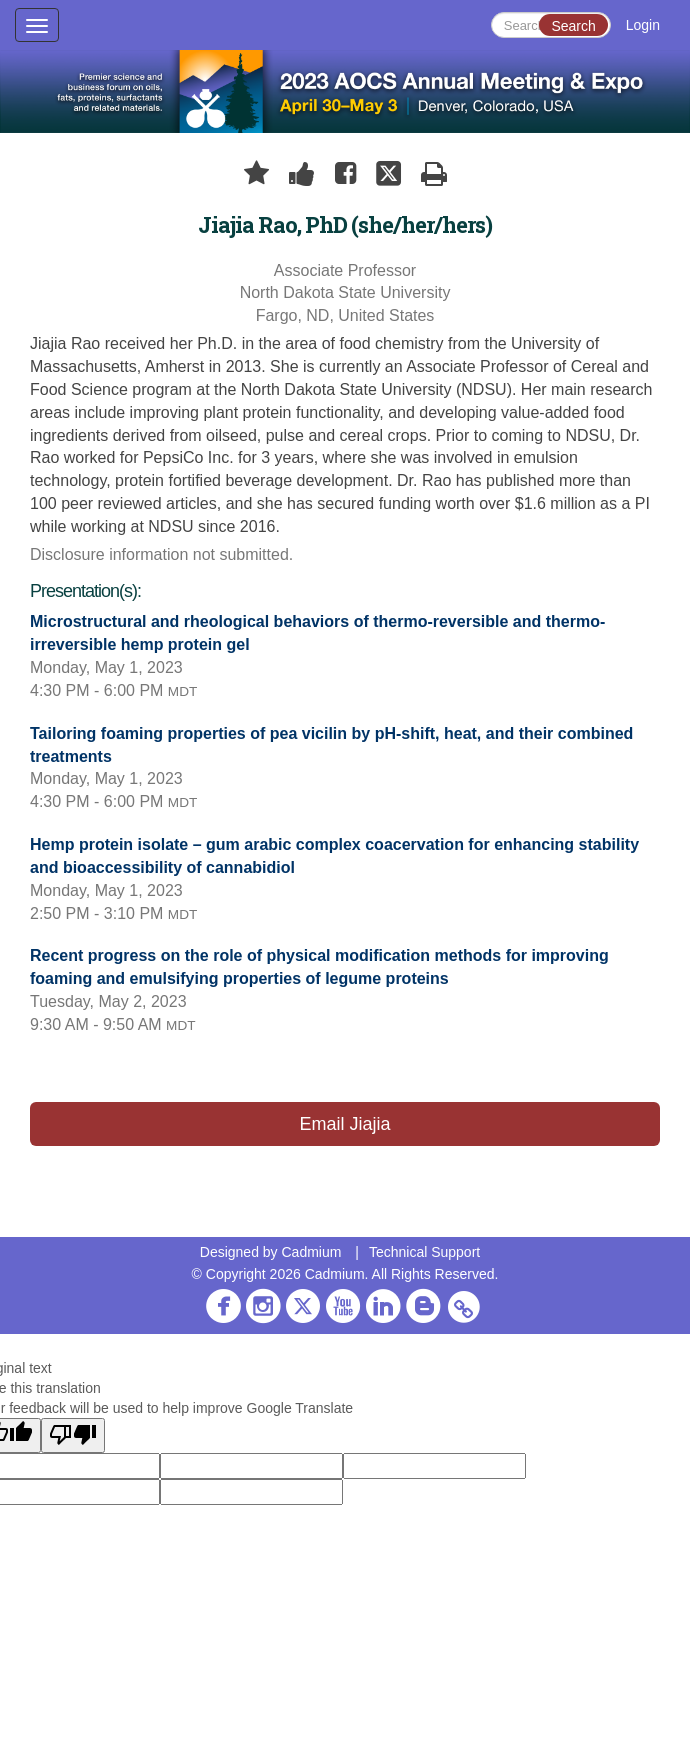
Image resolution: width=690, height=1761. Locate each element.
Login (643, 25)
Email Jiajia (344, 1124)
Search (573, 26)
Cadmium (311, 1252)
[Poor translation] (73, 1435)
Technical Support (424, 1252)
